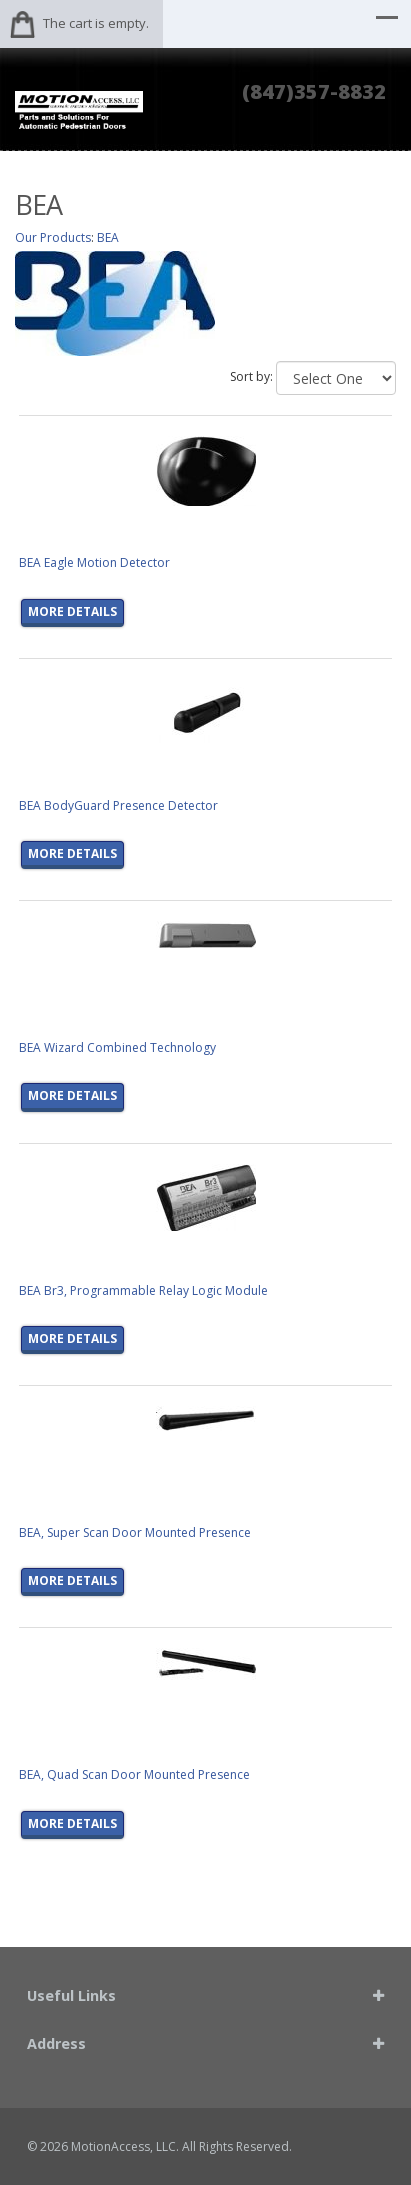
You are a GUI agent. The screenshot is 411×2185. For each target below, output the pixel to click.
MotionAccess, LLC (123, 2146)
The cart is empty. (96, 23)
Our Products (53, 237)
